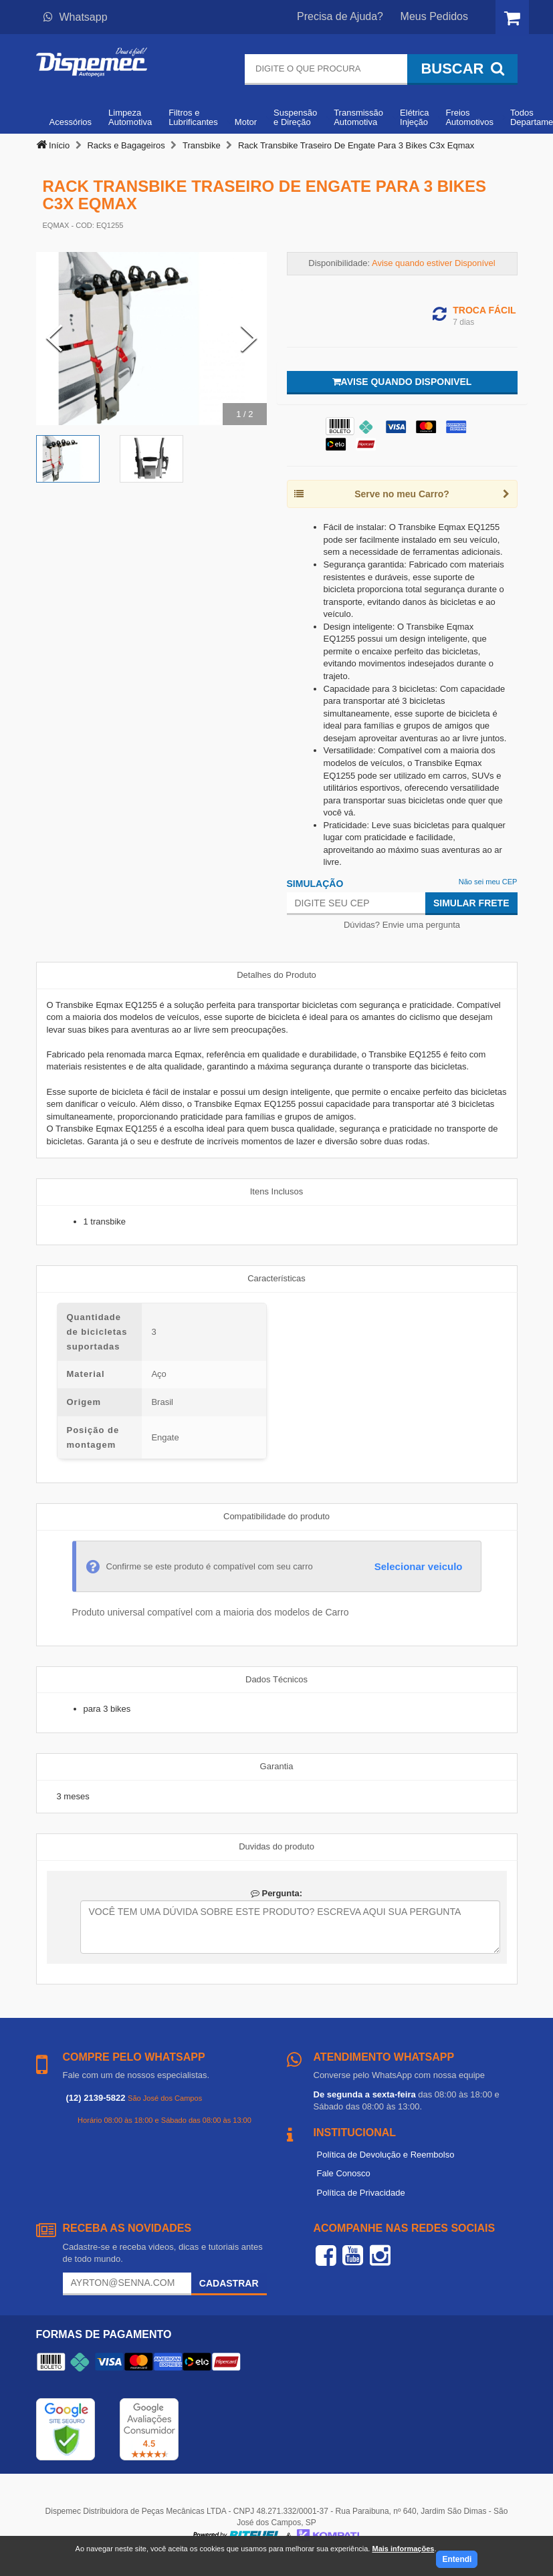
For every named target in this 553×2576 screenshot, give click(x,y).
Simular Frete (471, 903)
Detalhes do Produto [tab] (276, 975)
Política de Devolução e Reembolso (386, 2155)
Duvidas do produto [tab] (276, 1846)
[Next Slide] (249, 339)
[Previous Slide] (54, 339)
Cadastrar (229, 2283)
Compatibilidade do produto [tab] (276, 1516)
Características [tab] (276, 1278)
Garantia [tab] (277, 1766)
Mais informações (403, 2549)
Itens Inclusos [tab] (277, 1191)
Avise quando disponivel (402, 381)
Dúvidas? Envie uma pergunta (402, 925)
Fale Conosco (343, 2173)
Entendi (456, 2559)
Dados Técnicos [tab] (276, 1679)
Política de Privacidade (361, 2193)
